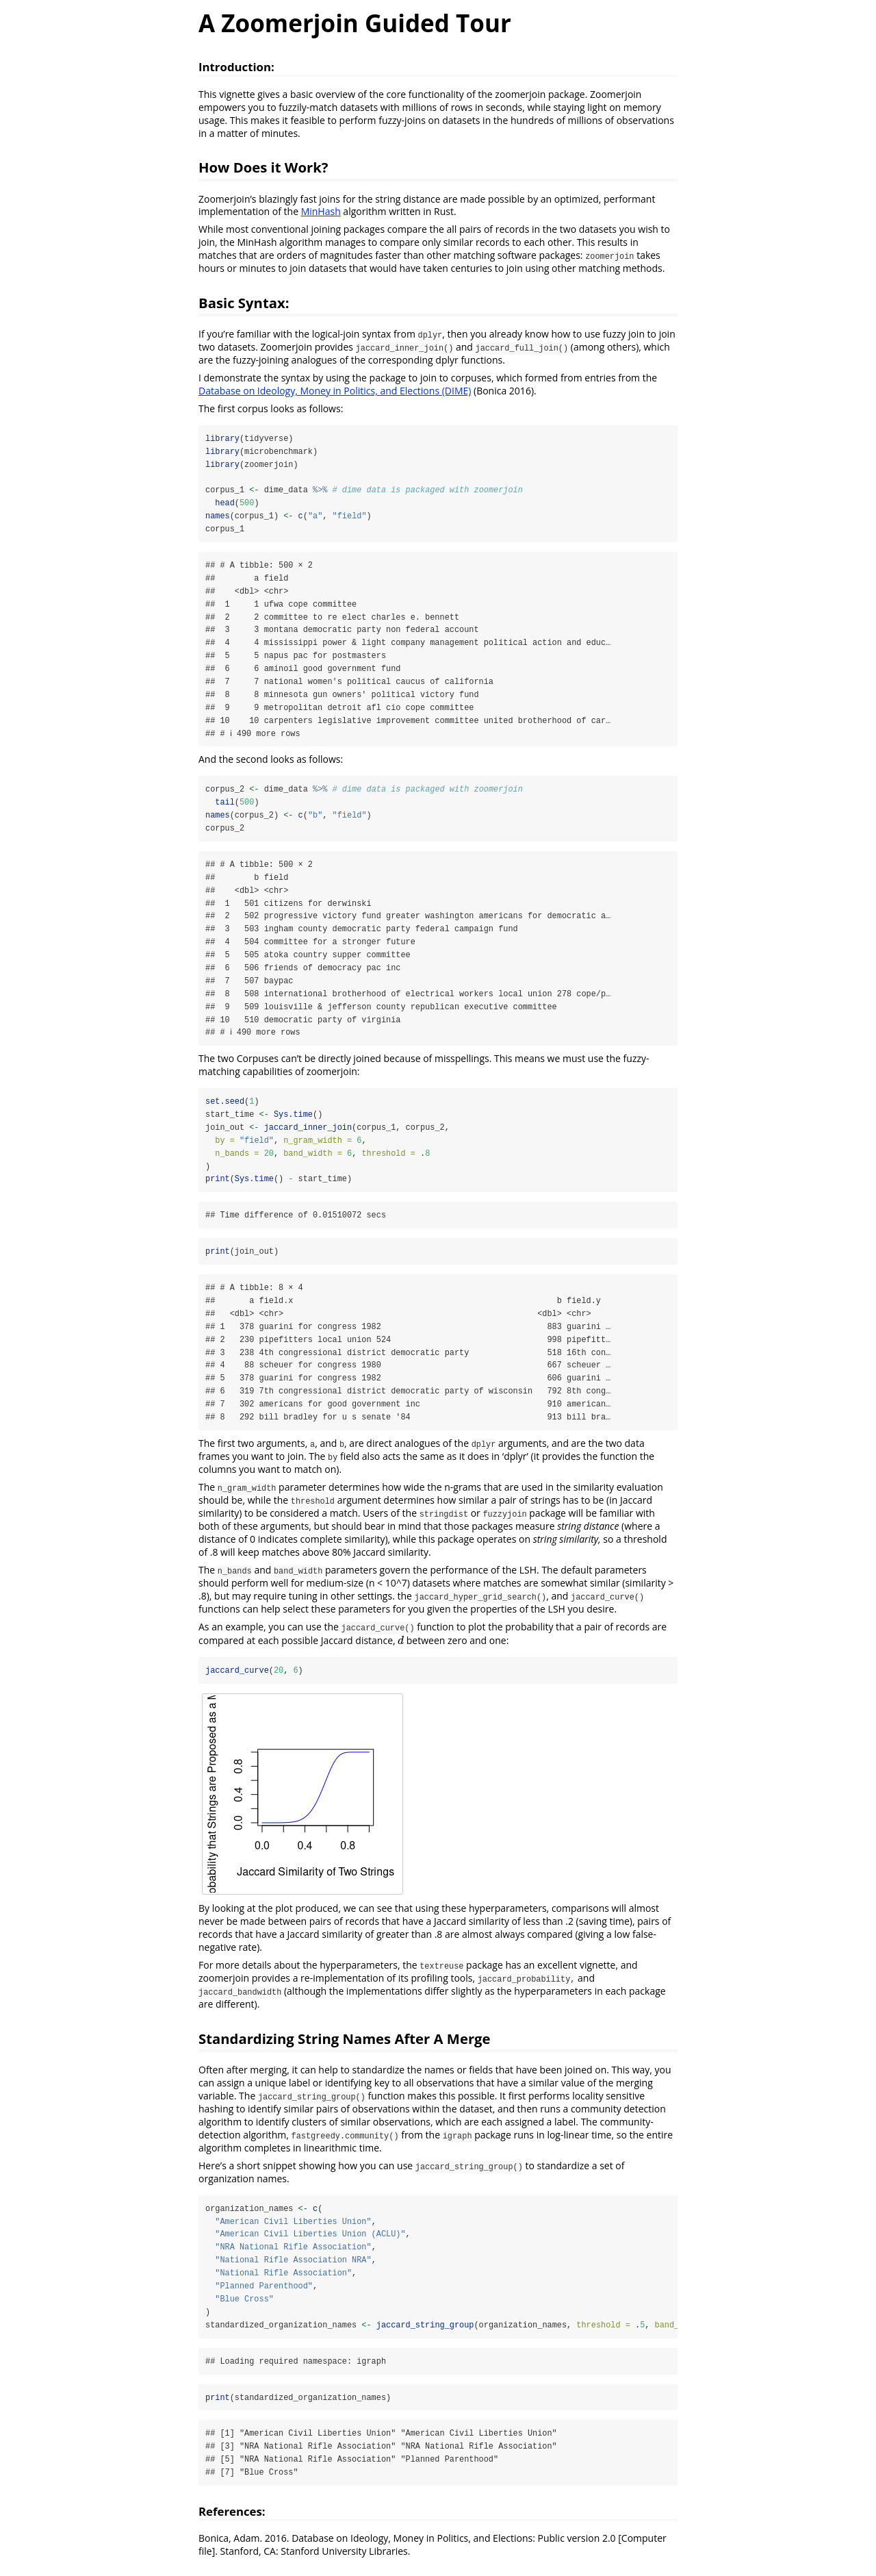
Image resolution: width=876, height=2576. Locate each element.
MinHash (321, 211)
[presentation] (401, 1647)
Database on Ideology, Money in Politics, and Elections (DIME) (334, 390)
